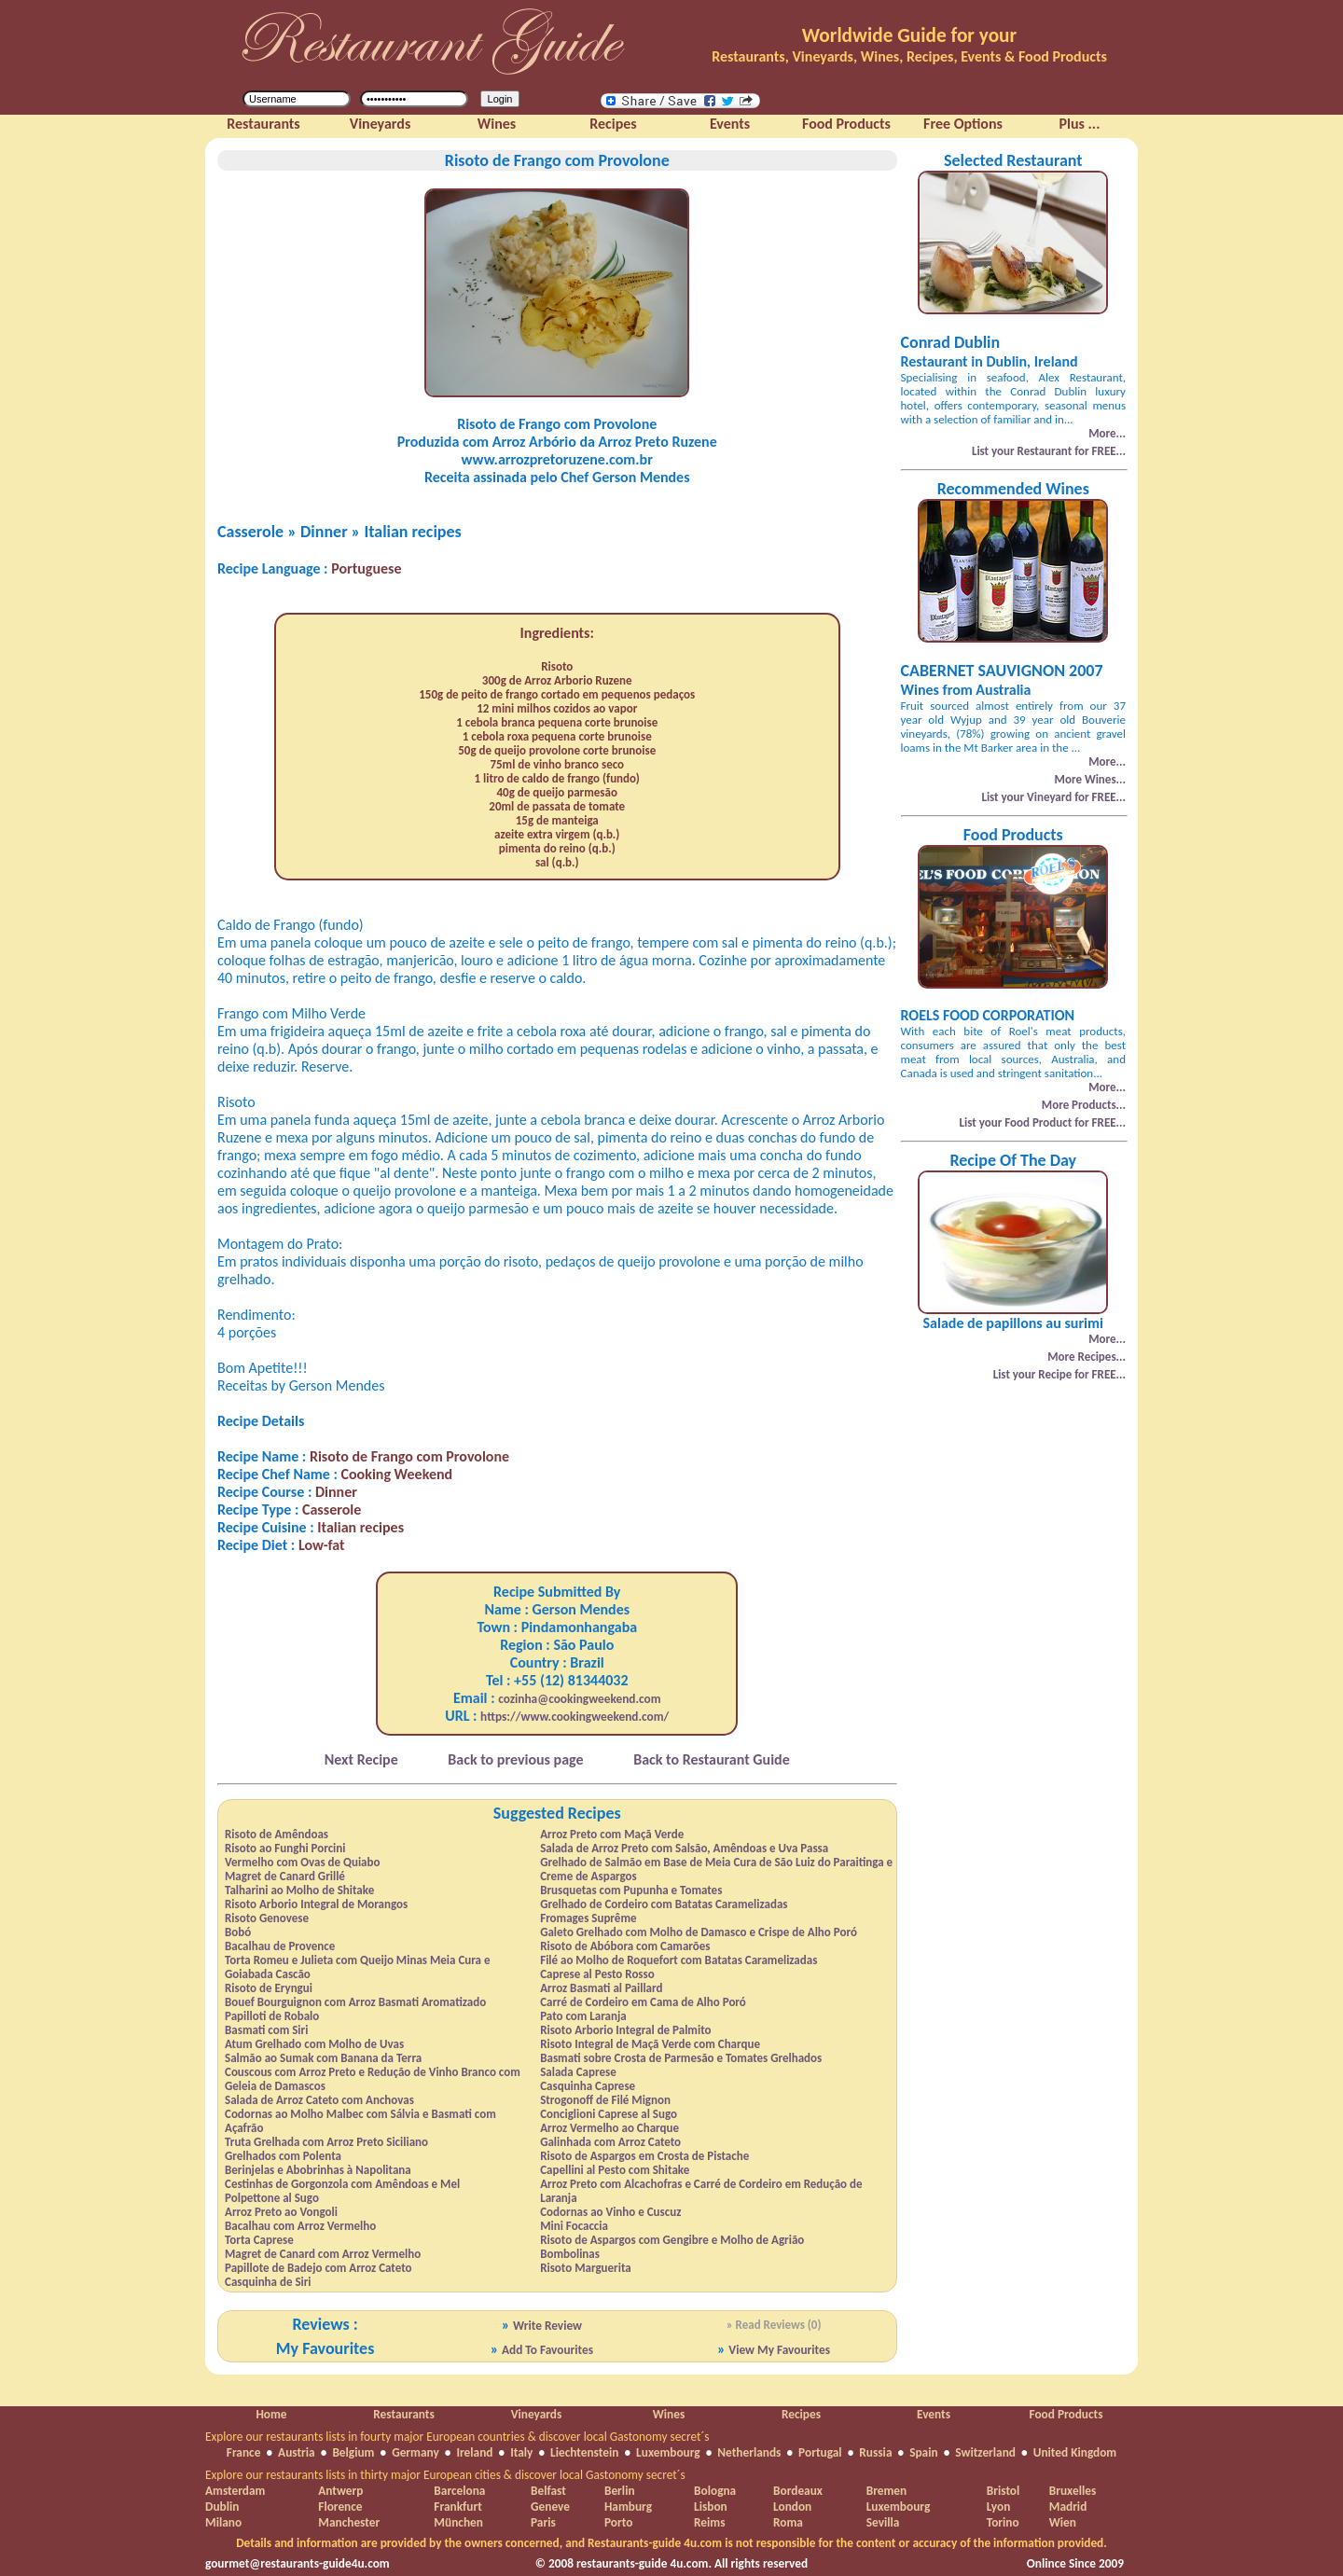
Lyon (999, 2506)
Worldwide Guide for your (909, 35)
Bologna (715, 2491)
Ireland (474, 2452)
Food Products (1065, 2414)
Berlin (619, 2491)
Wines (669, 2414)
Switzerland (985, 2452)
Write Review (547, 2326)
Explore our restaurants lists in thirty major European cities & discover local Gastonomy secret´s (445, 2475)
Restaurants (403, 2414)
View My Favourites (779, 2350)
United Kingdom (1075, 2452)
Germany (415, 2452)
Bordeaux (798, 2491)
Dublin (222, 2506)
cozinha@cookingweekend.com (579, 1699)
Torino (1003, 2522)
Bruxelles (1072, 2491)
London (792, 2506)
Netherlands (749, 2452)
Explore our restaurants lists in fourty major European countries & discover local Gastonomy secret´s (457, 2436)
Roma (788, 2522)
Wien (1062, 2522)
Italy (521, 2452)
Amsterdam (235, 2491)
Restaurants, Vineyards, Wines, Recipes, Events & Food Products (909, 56)
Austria (296, 2452)
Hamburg (628, 2506)
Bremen (886, 2491)
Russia (875, 2452)
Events (933, 2414)
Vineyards (536, 2414)
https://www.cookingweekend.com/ (574, 1716)
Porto (618, 2522)
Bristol (1003, 2491)
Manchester (349, 2522)
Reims (709, 2522)
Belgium (353, 2452)
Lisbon (710, 2506)
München (458, 2522)
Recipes (801, 2414)
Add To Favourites (547, 2350)
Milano (223, 2522)
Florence (340, 2506)
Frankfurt (457, 2506)
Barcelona (459, 2491)
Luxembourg (668, 2452)
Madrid (1068, 2506)
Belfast (548, 2491)
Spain (923, 2452)
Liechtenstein (584, 2452)
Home (271, 2414)
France (244, 2452)
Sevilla (883, 2522)
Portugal (820, 2452)
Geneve (550, 2506)
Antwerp (340, 2491)
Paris (543, 2522)
